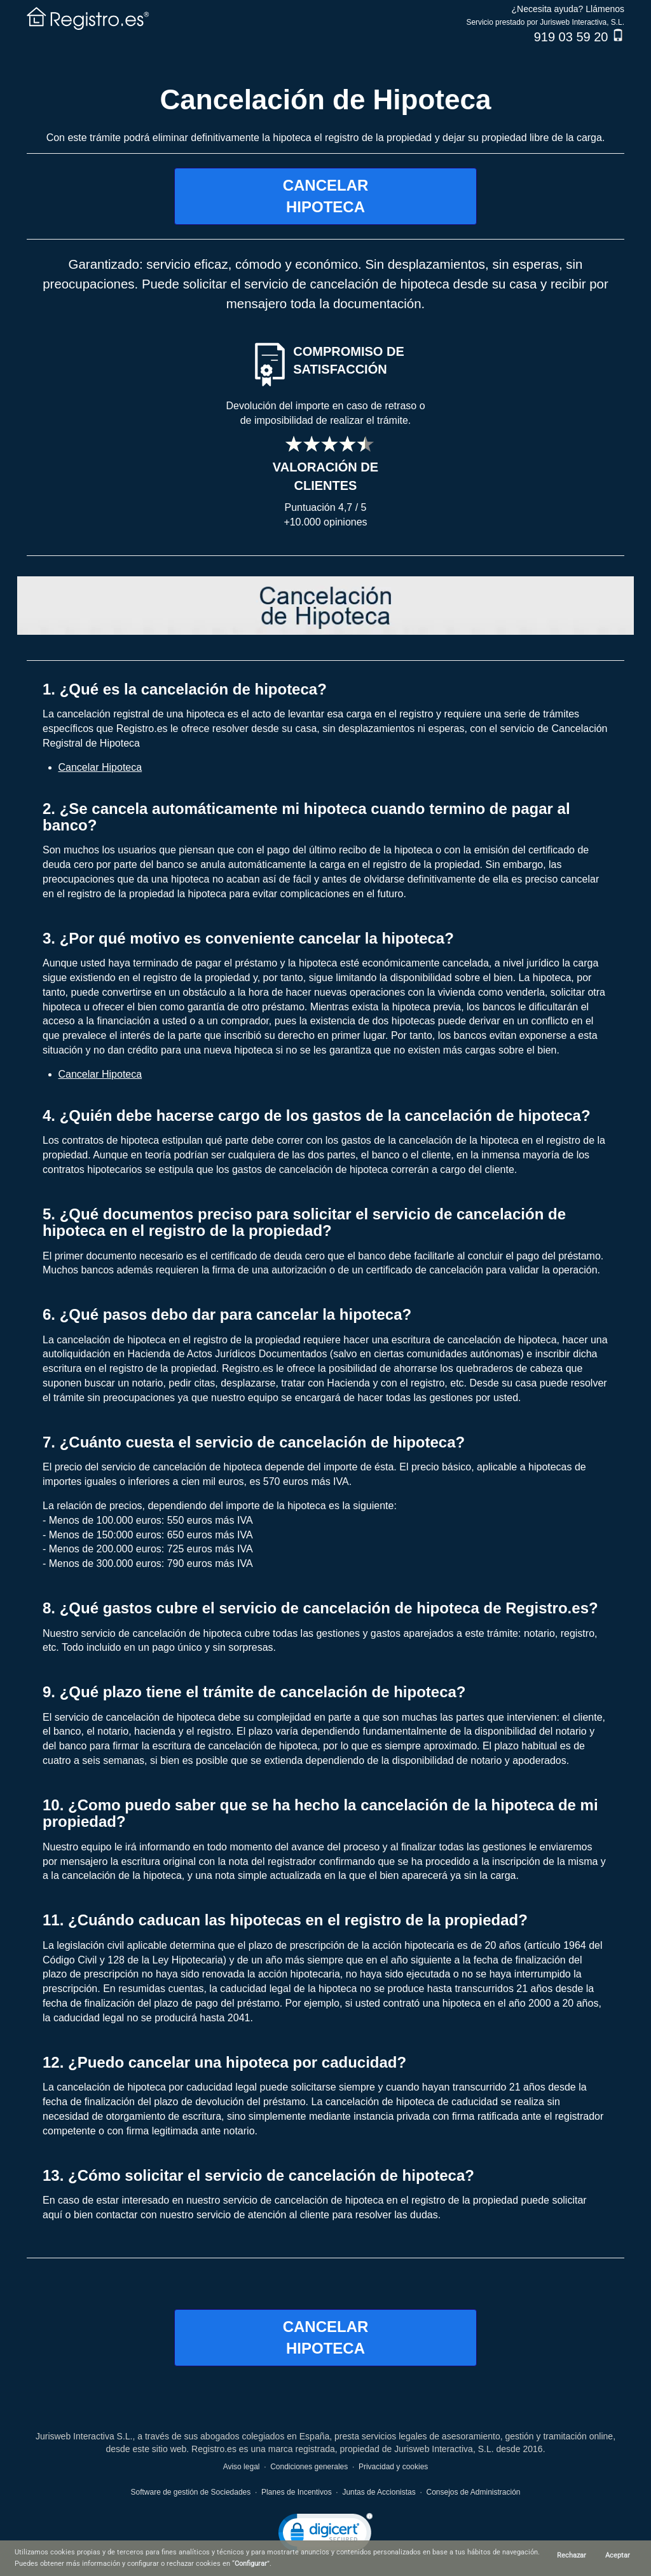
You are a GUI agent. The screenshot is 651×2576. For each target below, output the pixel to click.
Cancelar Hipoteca (100, 767)
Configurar (251, 2563)
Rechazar (571, 2555)
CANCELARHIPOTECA (326, 196)
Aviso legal (241, 2466)
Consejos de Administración (473, 2492)
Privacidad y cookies (393, 2466)
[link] (325, 2535)
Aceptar (617, 2555)
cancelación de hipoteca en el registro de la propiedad (178, 1339)
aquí (52, 2214)
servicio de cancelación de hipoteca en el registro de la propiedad (370, 2200)
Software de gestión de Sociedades (190, 2492)
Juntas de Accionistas (378, 2492)
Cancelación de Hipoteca (325, 99)
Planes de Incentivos (296, 2492)
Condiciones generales (309, 2466)
